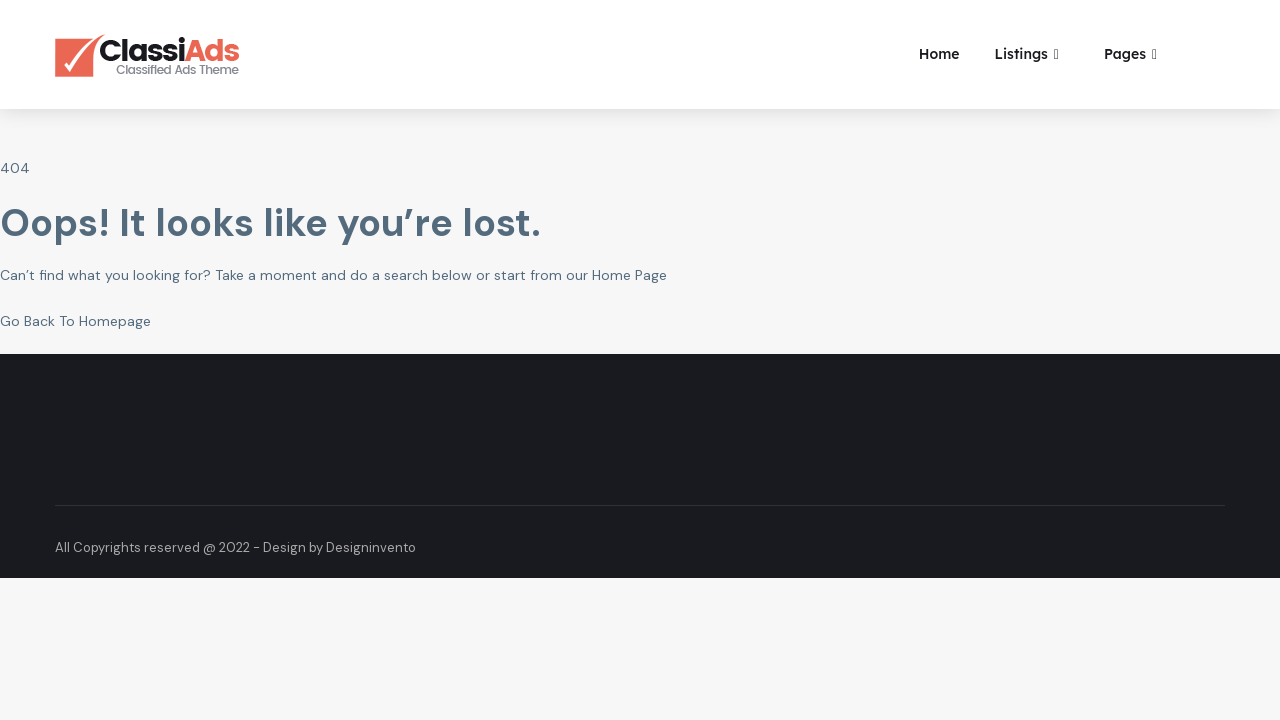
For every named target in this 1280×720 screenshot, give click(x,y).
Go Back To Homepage (75, 321)
